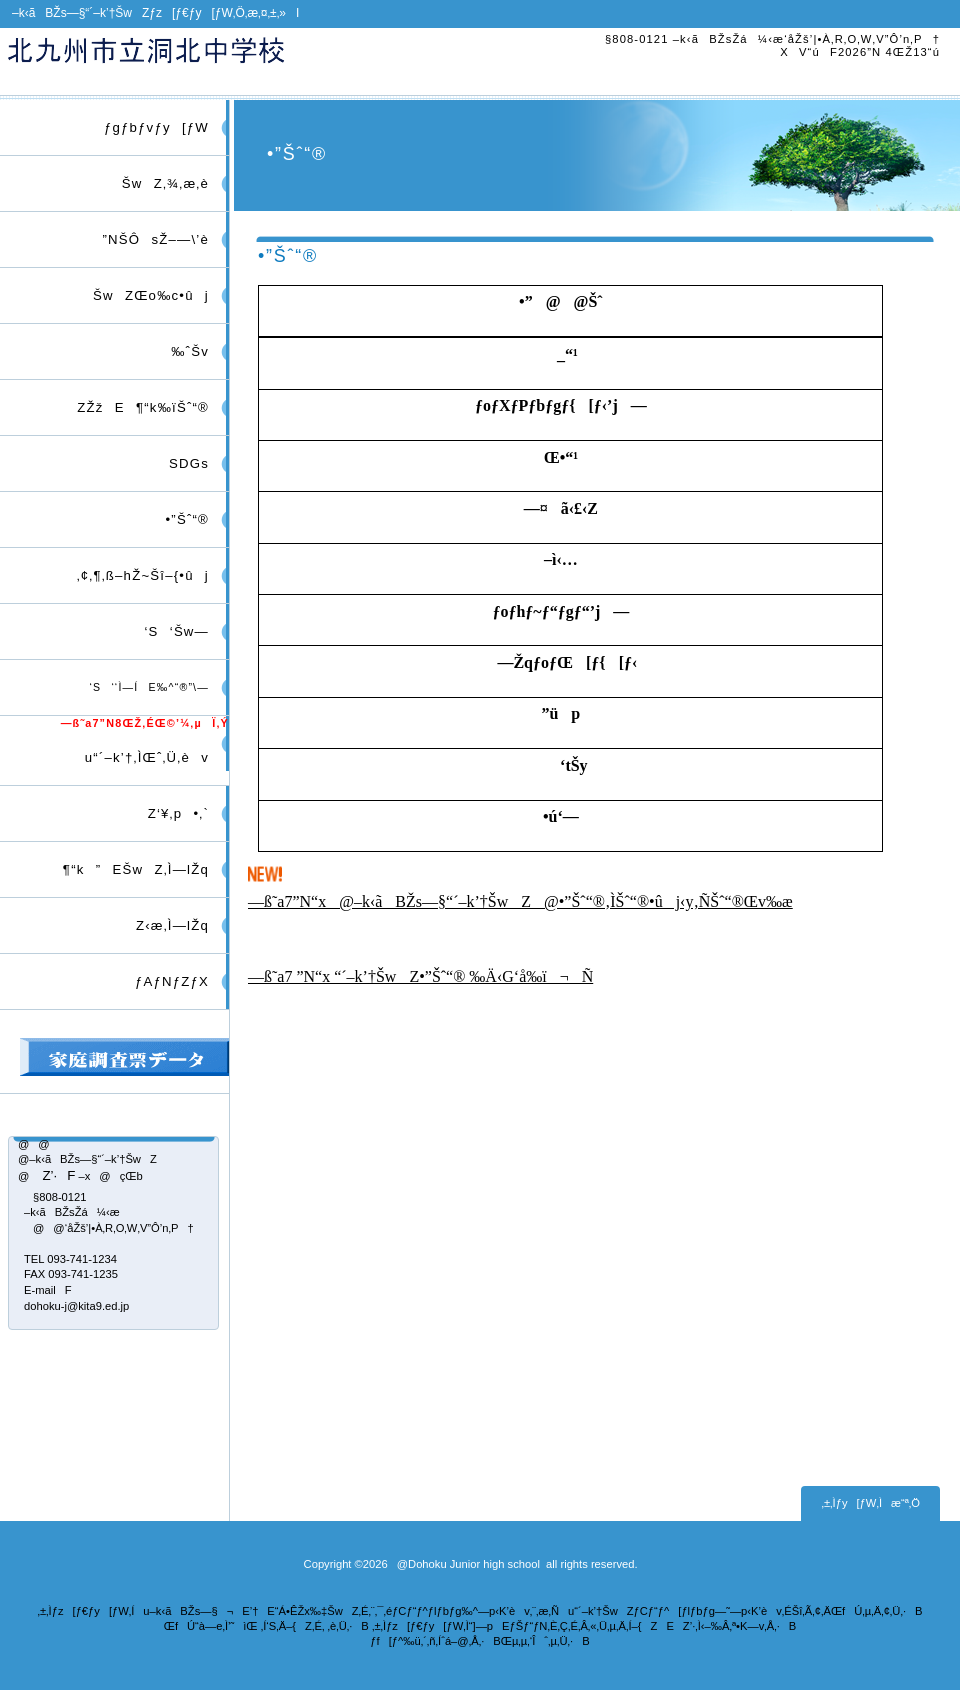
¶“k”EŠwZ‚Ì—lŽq (130, 869)
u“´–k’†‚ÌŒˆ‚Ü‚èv (141, 757)
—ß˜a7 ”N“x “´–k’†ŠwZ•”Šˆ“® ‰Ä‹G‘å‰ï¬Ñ (420, 976)
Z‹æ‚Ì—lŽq (167, 925)
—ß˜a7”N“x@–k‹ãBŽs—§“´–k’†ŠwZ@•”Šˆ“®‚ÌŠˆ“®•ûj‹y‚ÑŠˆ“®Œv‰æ (520, 901)
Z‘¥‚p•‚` (172, 813)
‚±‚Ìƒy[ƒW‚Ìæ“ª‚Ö (870, 1503)
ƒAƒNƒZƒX (172, 981)
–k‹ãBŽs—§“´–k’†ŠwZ (237, 61)
